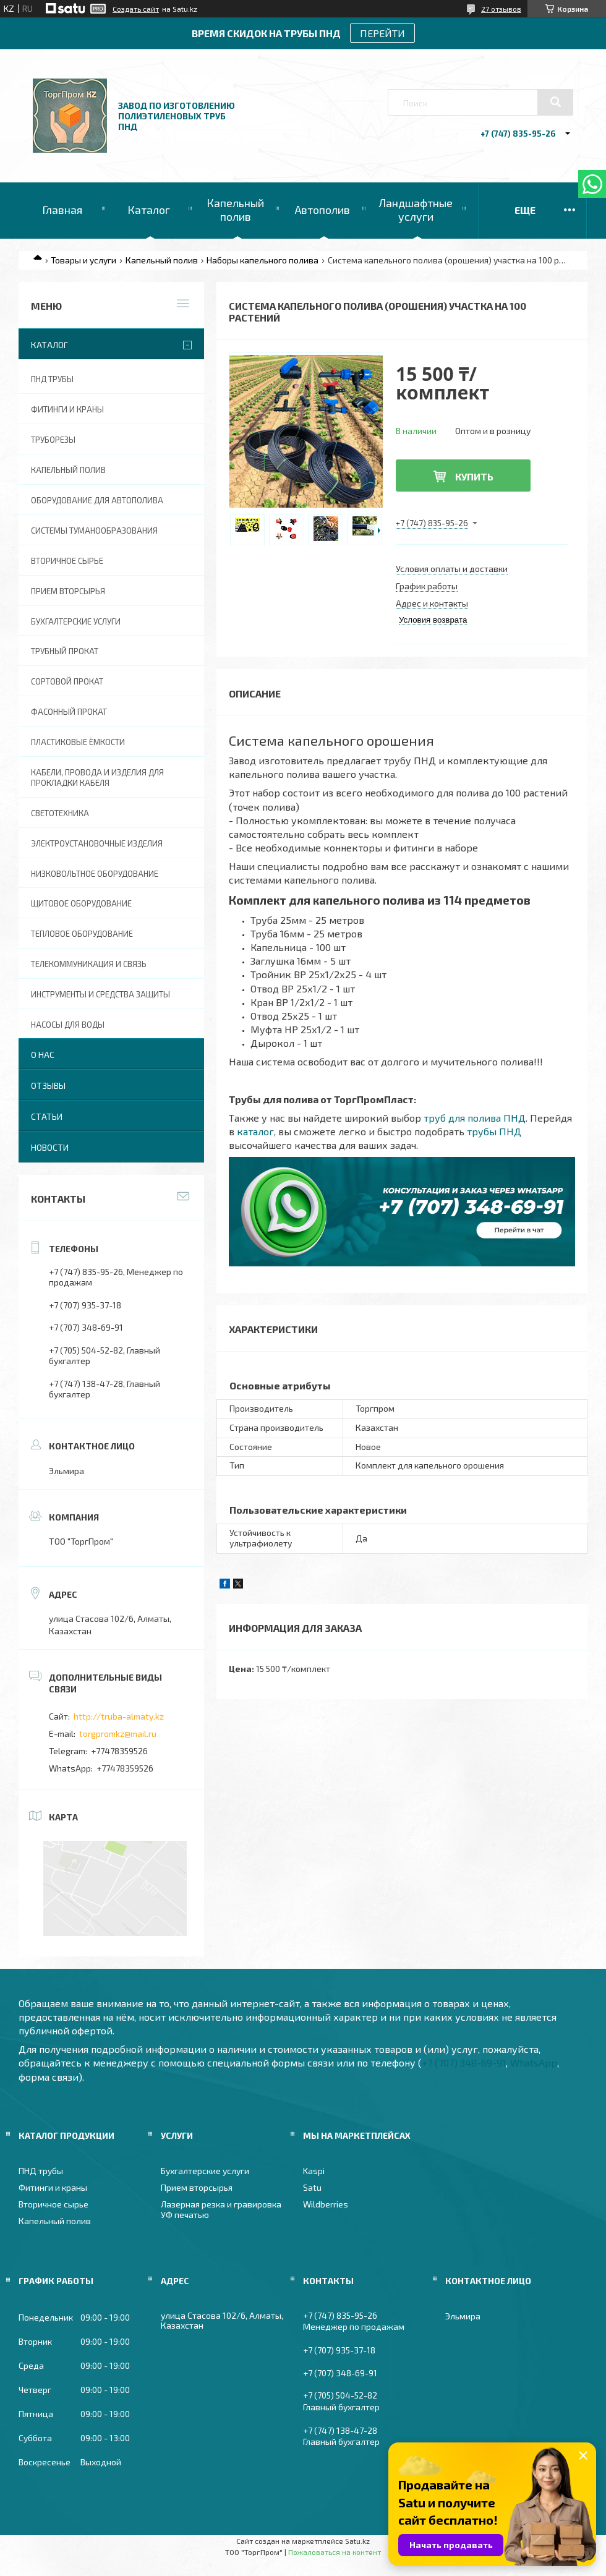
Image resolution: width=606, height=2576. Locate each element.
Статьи (46, 1116)
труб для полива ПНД (475, 1118)
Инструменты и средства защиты (100, 994)
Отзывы (48, 1085)
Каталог (148, 209)
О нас (42, 1054)
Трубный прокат (64, 651)
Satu (312, 2187)
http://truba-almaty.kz (119, 1716)
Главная (62, 209)
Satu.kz (357, 2540)
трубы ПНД (494, 1131)
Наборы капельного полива (262, 260)
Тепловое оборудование (82, 934)
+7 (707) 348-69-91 (464, 2062)
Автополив (322, 209)
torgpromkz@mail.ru (117, 1733)
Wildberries (325, 2204)
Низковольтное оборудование (94, 874)
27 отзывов (501, 8)
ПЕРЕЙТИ (382, 33)
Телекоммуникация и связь (89, 964)
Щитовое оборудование (81, 903)
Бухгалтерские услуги (76, 621)
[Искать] (555, 102)
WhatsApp (533, 2062)
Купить (474, 476)
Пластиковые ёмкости (78, 742)
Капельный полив (235, 209)
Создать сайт (136, 8)
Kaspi (314, 2170)
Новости (50, 1147)
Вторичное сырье (67, 561)
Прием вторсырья (68, 591)
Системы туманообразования (94, 530)
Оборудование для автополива (97, 500)
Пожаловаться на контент (334, 2552)
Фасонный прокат (69, 712)
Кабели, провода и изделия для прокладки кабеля (97, 777)
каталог (255, 1131)
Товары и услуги (83, 260)
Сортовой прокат (67, 681)
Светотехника (60, 813)
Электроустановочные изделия (97, 843)
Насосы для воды (68, 1025)
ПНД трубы (52, 379)
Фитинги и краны (67, 409)
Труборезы (53, 440)
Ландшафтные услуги (415, 209)
